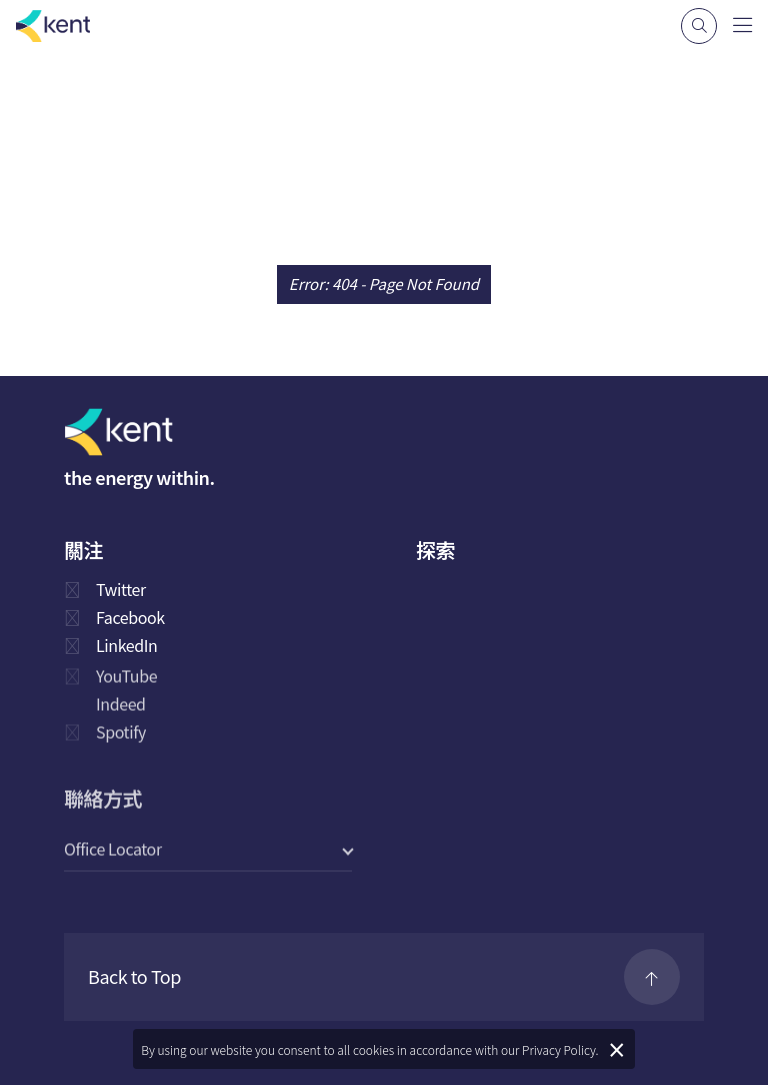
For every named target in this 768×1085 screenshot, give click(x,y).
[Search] (699, 26)
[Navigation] (742, 24)
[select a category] (208, 849)
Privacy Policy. (560, 1049)
